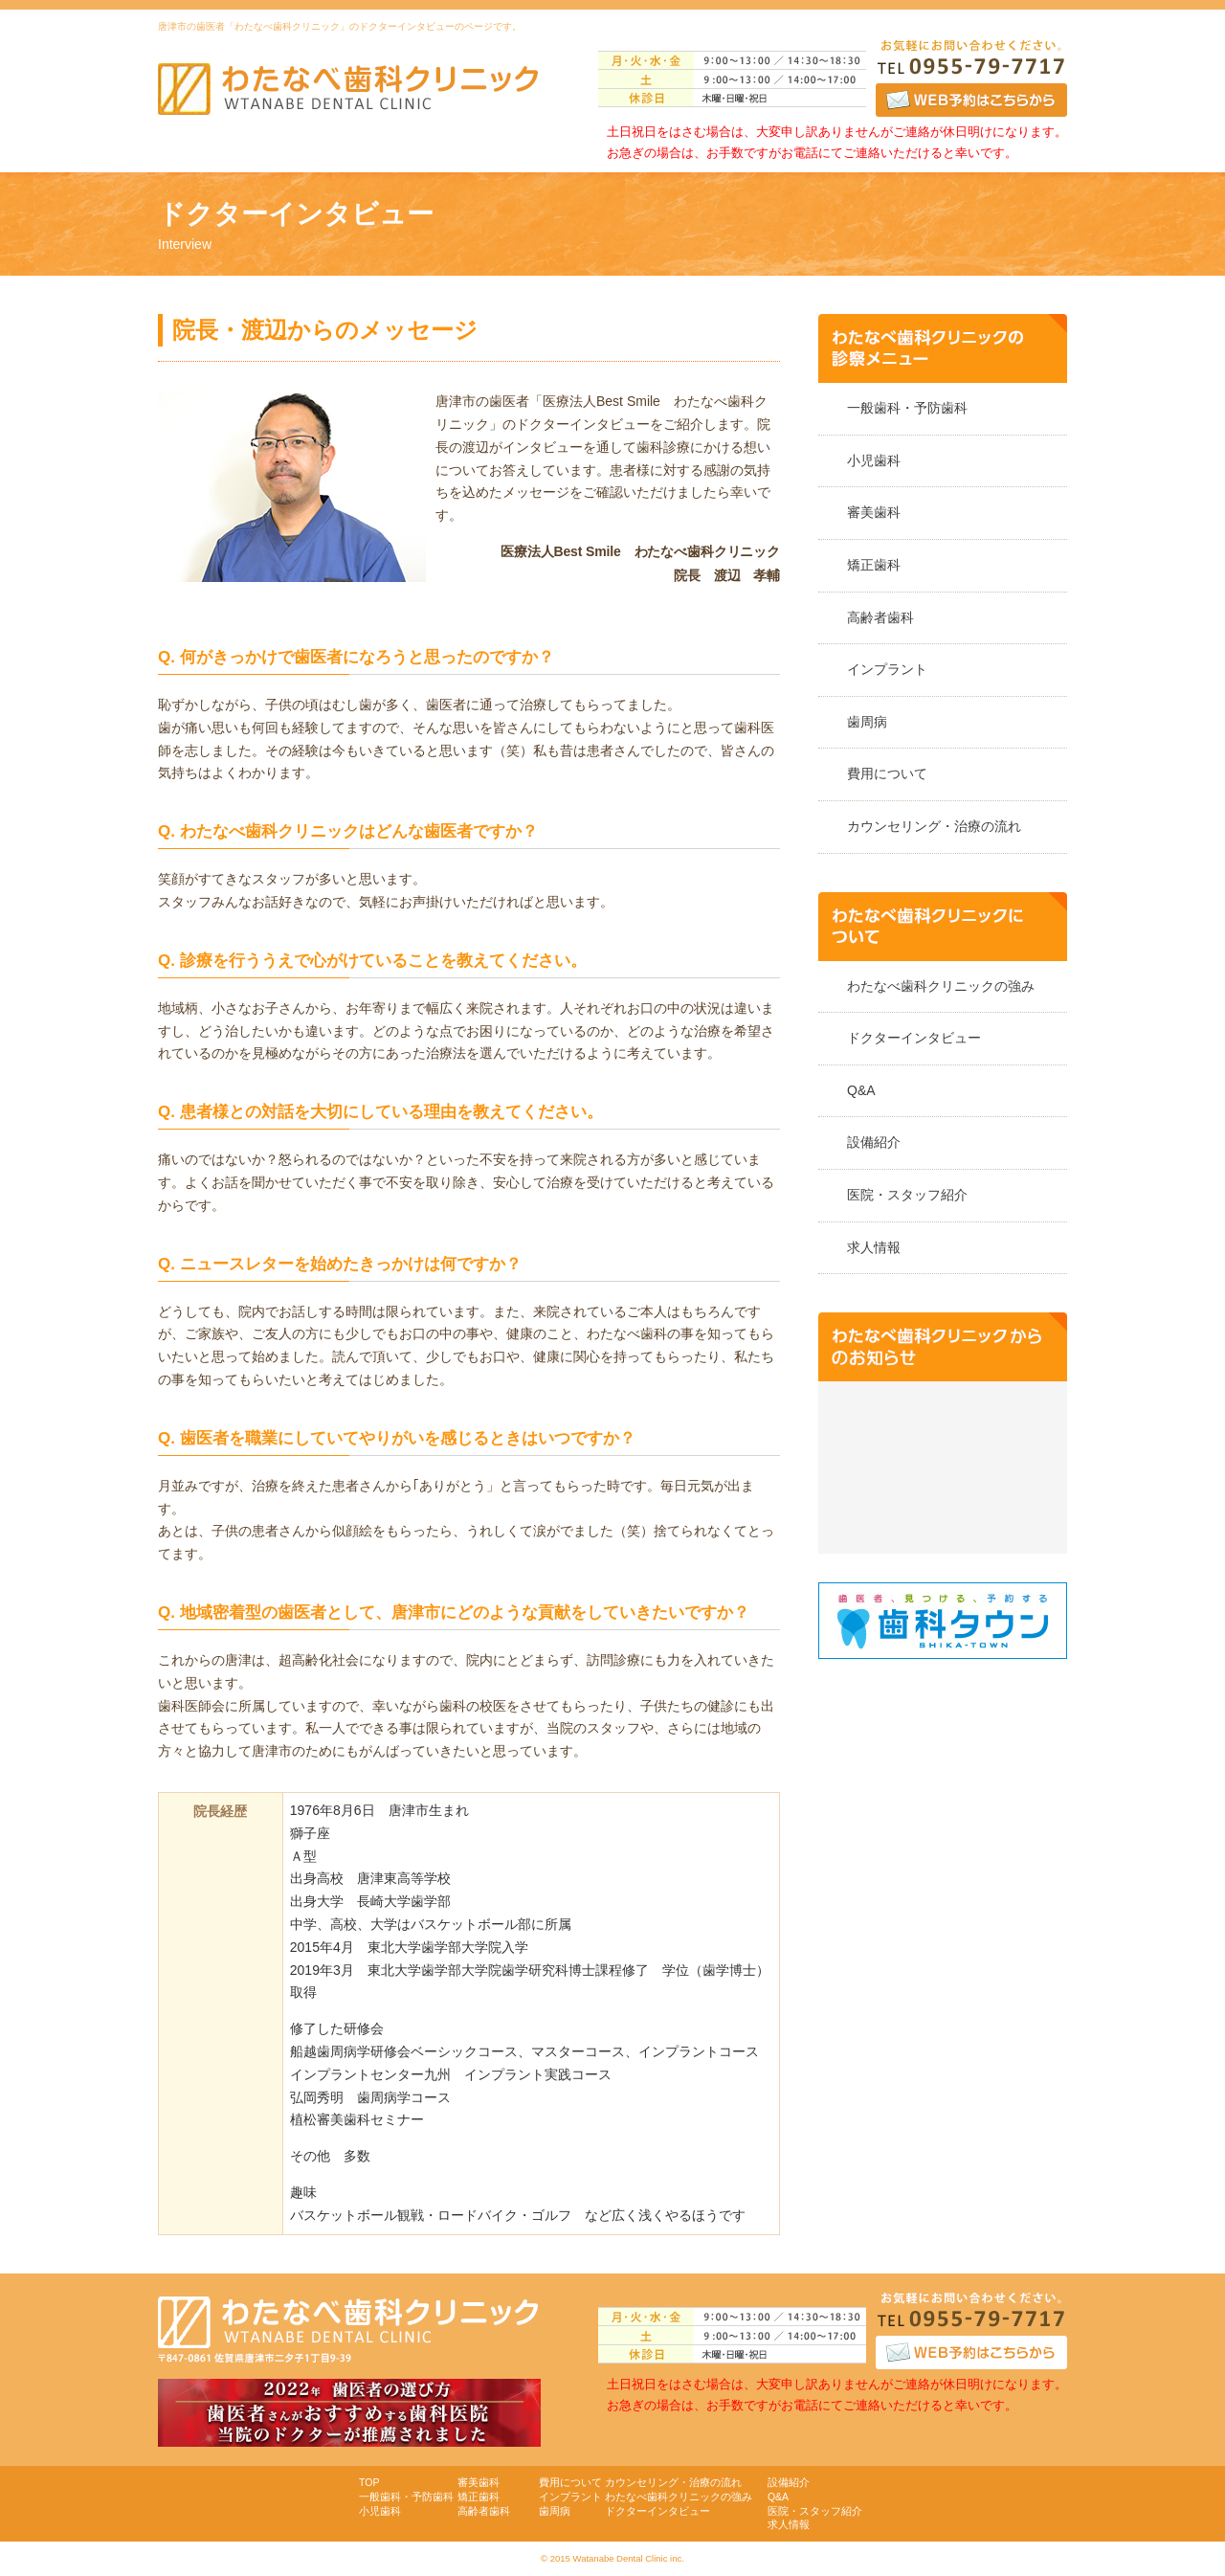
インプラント (887, 669)
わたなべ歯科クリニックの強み (941, 986)
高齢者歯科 (880, 617)
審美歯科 (874, 512)
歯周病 (867, 721)
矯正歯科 (874, 564)
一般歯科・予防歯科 (907, 407)
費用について (887, 773)
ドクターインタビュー (914, 1037)
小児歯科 (874, 460)
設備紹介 (874, 1142)
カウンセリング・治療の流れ (934, 826)
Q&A (861, 1090)
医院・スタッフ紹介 (907, 1194)
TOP (369, 2482)
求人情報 (874, 1247)
